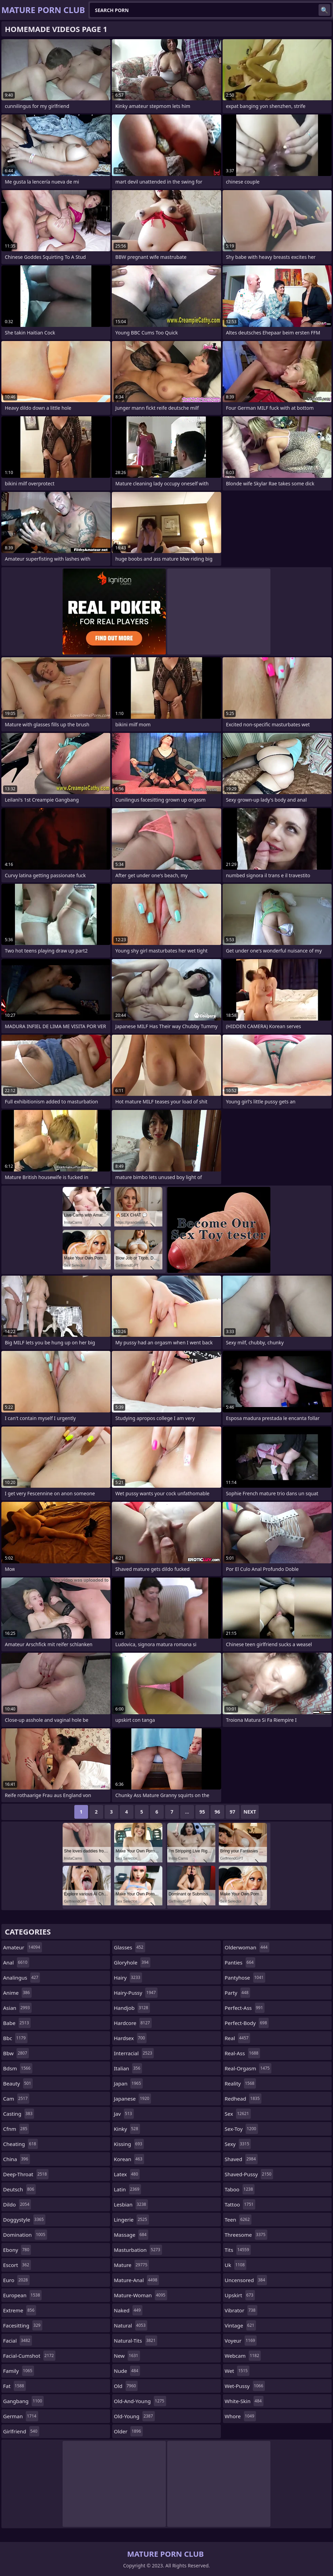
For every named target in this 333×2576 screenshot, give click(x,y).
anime (17, 1993)
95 (202, 1811)
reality (240, 2083)
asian (17, 2008)
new (127, 2356)
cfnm (16, 2129)
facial (17, 2340)
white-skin (244, 2401)
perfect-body (247, 2023)
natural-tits (135, 2340)
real (237, 2038)
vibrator (241, 2310)
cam (16, 2098)
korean (129, 2159)
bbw (16, 2053)
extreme (19, 2310)
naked (128, 2310)
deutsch (19, 2189)
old (126, 2386)
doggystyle (24, 2219)
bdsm (17, 2068)
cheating (20, 2144)
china (16, 2159)
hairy (128, 1977)
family (18, 2371)
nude (127, 2371)
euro (16, 2280)
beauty (18, 2083)
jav (124, 2114)
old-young (134, 2416)
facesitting (22, 2325)
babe (17, 2023)
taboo (240, 2189)
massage (131, 2235)
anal (16, 1962)
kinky (127, 2129)
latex (127, 2174)
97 (232, 1811)
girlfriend (21, 2431)
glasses (129, 1947)
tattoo (240, 2204)
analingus (21, 1977)
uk (235, 2265)
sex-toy (241, 2129)
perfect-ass (245, 2008)
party (237, 1993)
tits (238, 2250)
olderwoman (247, 1947)
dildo (17, 2204)
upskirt (240, 2295)
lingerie (131, 2219)
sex (238, 2114)
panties (240, 1962)
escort (17, 2265)
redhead (243, 2098)
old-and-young (140, 2401)
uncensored (246, 2280)
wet (237, 2371)
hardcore (133, 2023)
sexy (238, 2144)
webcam (243, 2356)
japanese (132, 2098)
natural (130, 2325)
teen (238, 2219)
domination (25, 2235)
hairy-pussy (136, 1993)
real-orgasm (248, 2068)
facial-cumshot (29, 2356)
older (128, 2431)
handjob (132, 2008)
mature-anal (136, 2280)
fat (14, 2386)
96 (217, 1811)
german (20, 2416)
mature (131, 2265)
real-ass (242, 2053)
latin (127, 2189)
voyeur (241, 2340)
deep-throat (26, 2174)
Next (250, 1811)
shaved (241, 2159)
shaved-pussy (249, 2174)
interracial (134, 2053)
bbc (15, 2038)
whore (240, 2416)
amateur (22, 1947)
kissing (129, 2144)
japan (128, 2083)
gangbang (23, 2401)
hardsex (130, 2038)
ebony (17, 2250)
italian (128, 2068)
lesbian (131, 2204)
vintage (240, 2325)
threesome (246, 2235)
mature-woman (140, 2295)
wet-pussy (245, 2386)
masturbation (138, 2250)
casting (18, 2114)
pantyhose (245, 1977)
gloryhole (132, 1962)
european (22, 2295)
